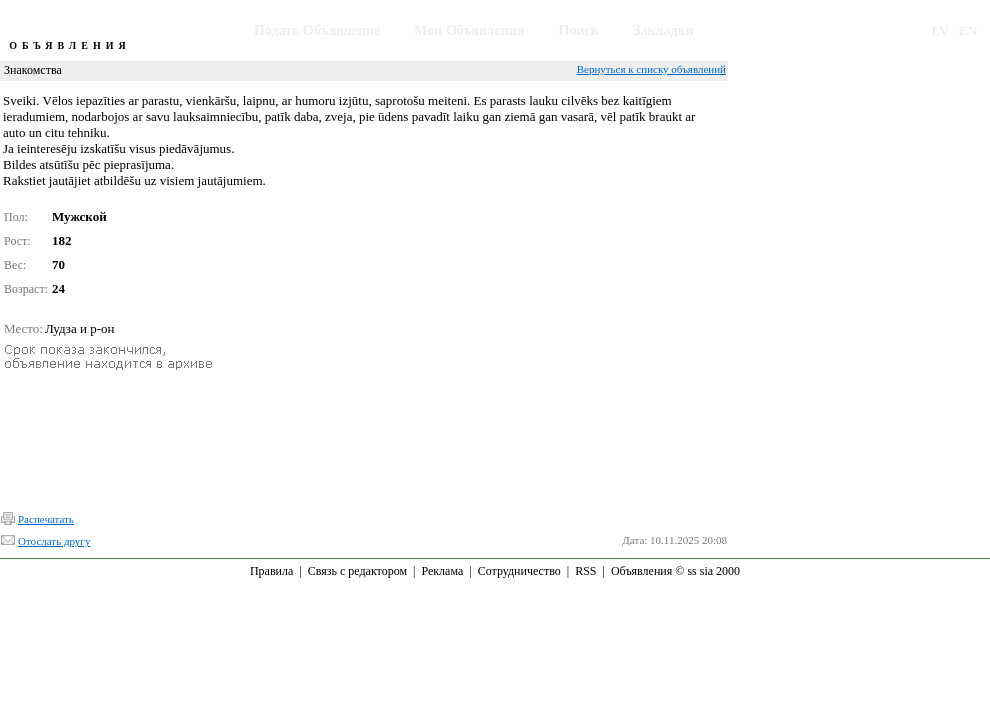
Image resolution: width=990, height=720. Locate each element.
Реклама (442, 571)
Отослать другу (54, 541)
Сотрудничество (519, 571)
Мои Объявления (469, 30)
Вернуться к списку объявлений (651, 69)
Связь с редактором (357, 571)
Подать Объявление (317, 30)
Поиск (579, 30)
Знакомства (33, 70)
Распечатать (46, 519)
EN (968, 30)
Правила (271, 571)
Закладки (663, 30)
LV (940, 30)
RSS (585, 571)
